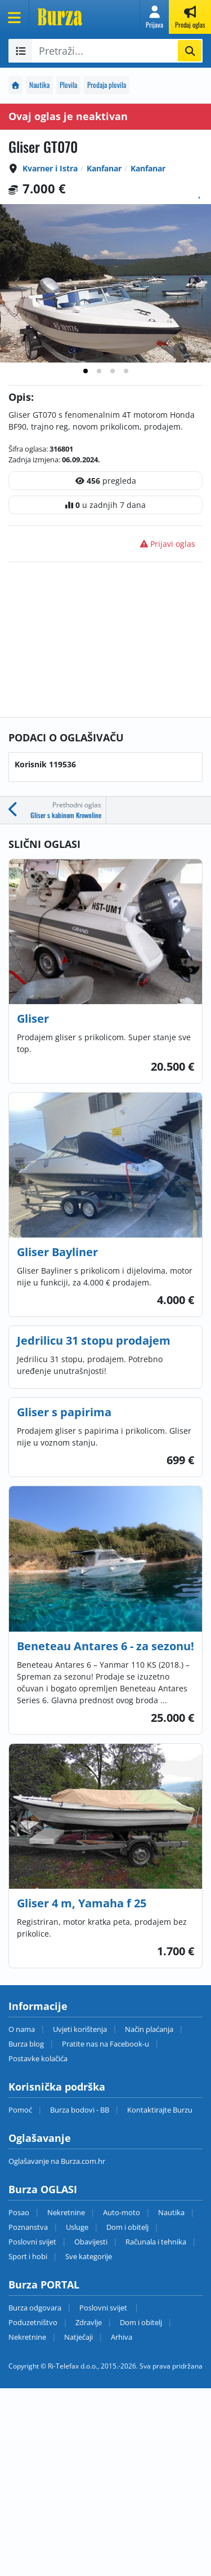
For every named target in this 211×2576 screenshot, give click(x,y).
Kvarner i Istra (50, 168)
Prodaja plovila (106, 84)
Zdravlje (88, 2322)
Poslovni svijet (32, 2242)
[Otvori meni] (14, 17)
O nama (21, 2029)
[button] (154, 17)
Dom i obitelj (127, 2227)
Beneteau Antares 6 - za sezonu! (105, 1646)
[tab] (85, 371)
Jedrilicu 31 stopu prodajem (93, 1340)
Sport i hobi (27, 2256)
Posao (18, 2212)
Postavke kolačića (38, 2058)
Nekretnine (66, 2212)
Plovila (68, 84)
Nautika (39, 84)
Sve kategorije (88, 2256)
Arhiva (121, 2337)
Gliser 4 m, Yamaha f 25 (81, 1903)
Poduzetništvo (32, 2322)
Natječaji (78, 2337)
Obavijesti (90, 2242)
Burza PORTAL (43, 2284)
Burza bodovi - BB (79, 2110)
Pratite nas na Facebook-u (105, 2044)
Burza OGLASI (42, 2189)
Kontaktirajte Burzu (159, 2110)
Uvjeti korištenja (80, 2029)
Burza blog (26, 2044)
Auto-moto (121, 2212)
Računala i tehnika (155, 2242)
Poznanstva (28, 2227)
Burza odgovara (34, 2308)
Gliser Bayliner (57, 1252)
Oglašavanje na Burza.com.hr (56, 2161)
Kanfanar (104, 168)
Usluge (77, 2227)
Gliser (33, 1018)
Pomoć (20, 2110)
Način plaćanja (149, 2029)
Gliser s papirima (64, 1412)
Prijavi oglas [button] (167, 543)
